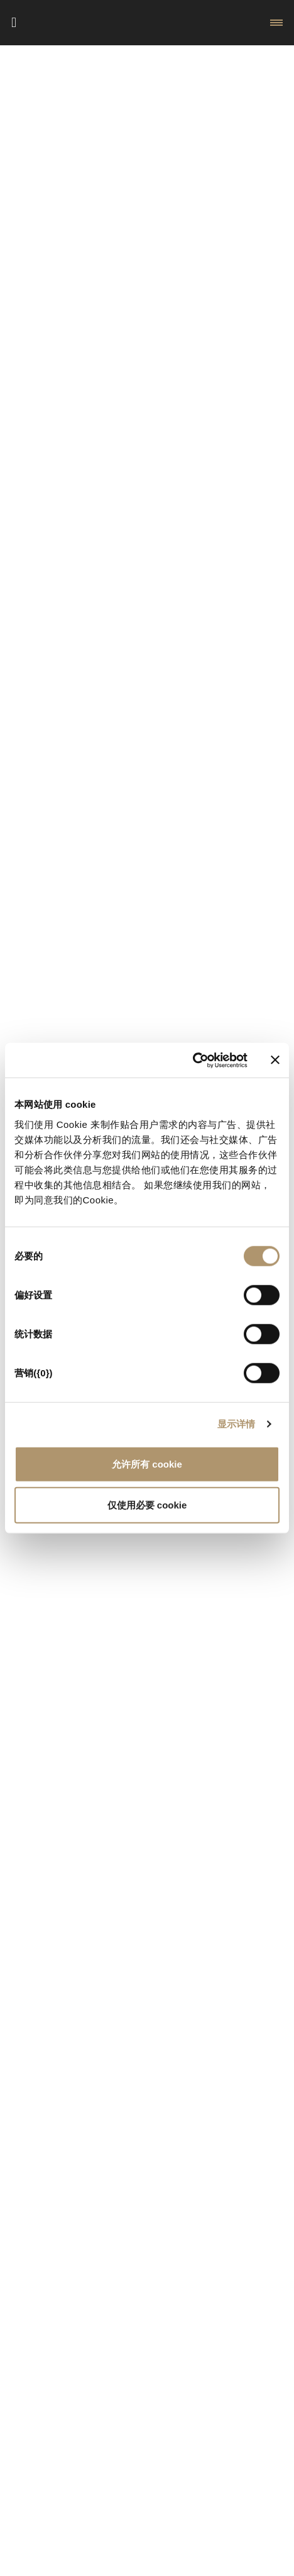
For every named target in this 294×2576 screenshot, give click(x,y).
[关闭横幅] (275, 1060)
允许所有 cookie (147, 1463)
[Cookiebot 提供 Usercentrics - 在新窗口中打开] (193, 1060)
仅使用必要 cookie (147, 1505)
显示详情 (236, 1424)
